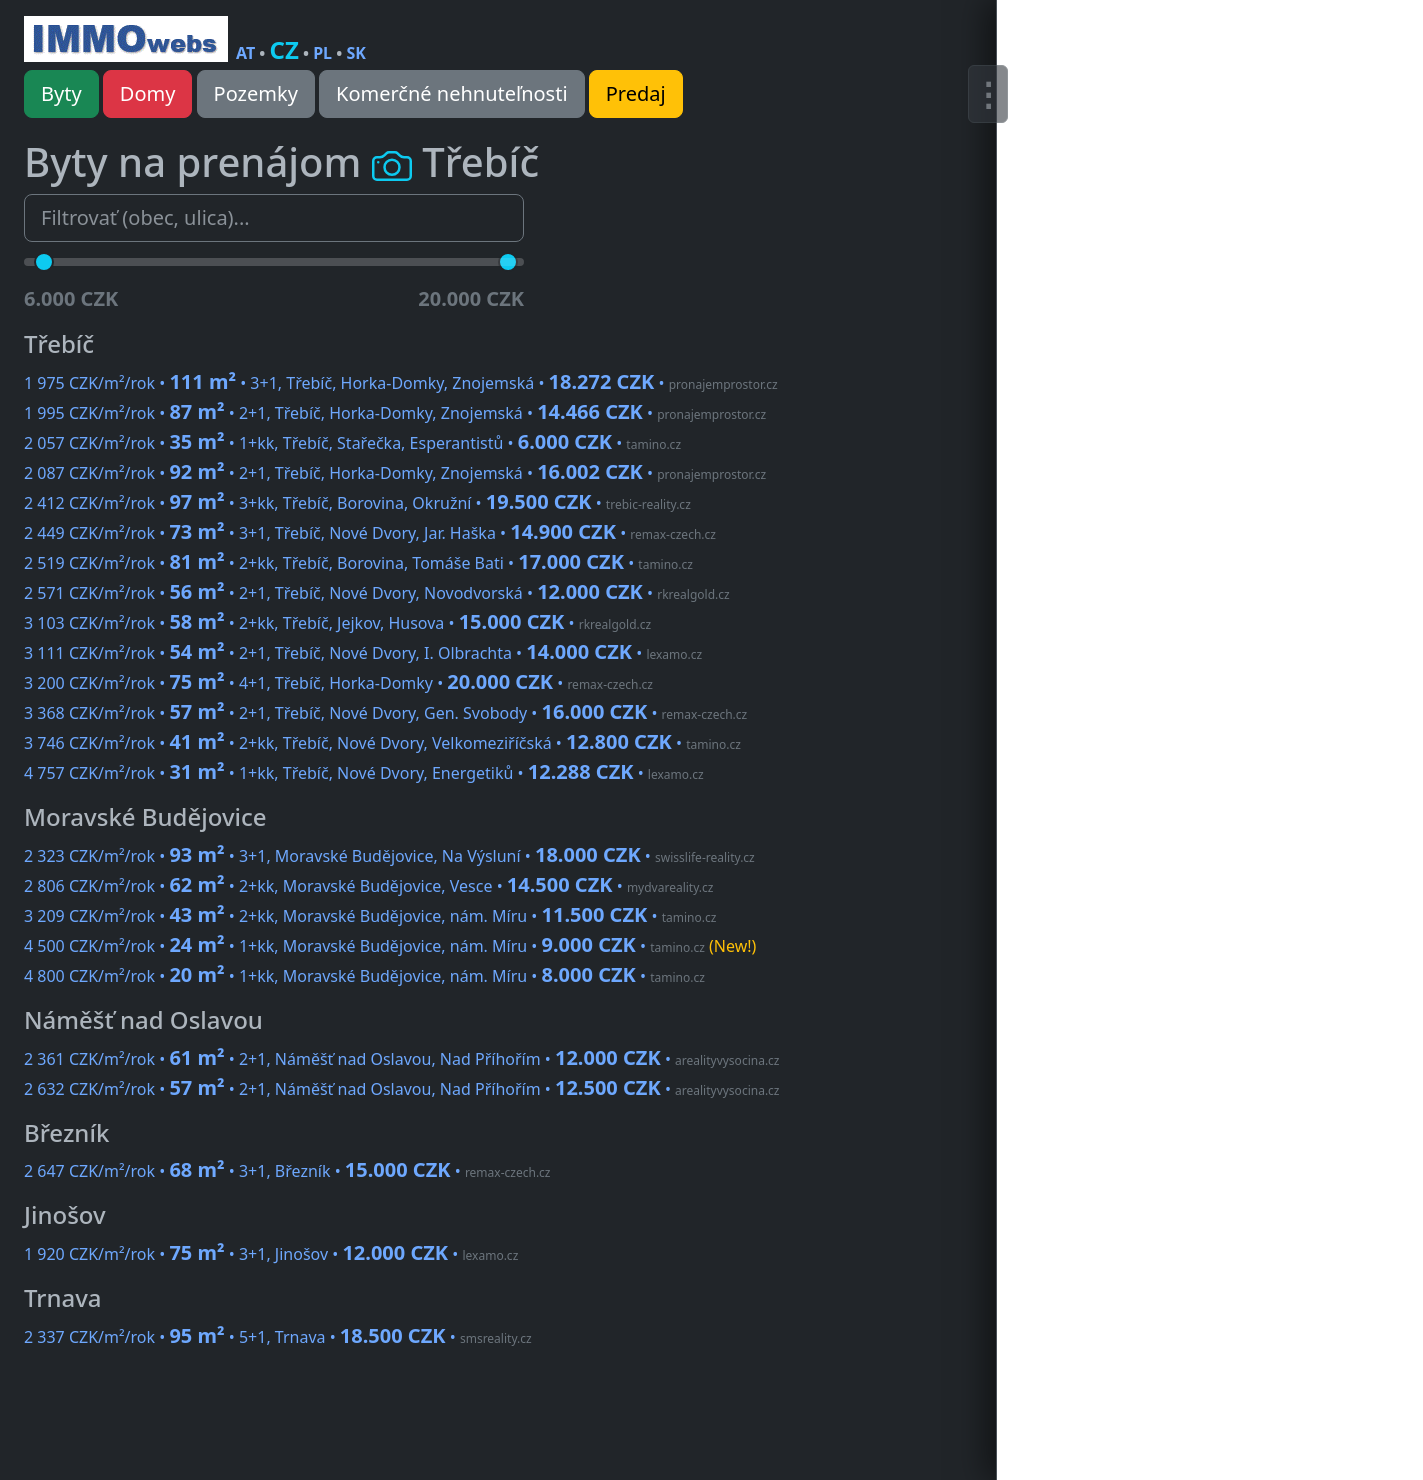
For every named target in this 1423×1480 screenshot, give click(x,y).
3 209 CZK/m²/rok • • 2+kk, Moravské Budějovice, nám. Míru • (370, 916)
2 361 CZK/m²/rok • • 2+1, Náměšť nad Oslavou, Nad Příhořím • (402, 1059)
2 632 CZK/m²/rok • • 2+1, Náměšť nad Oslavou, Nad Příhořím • (402, 1089)
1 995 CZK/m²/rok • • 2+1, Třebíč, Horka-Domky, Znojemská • (395, 413)
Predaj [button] (636, 93)
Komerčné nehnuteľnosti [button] (452, 93)
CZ (284, 49)
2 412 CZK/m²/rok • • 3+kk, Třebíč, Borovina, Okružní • (357, 503)
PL (322, 53)
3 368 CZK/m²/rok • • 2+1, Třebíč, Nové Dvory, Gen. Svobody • (385, 713)
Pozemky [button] (256, 93)
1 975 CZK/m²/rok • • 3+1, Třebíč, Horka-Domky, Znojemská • (401, 383)
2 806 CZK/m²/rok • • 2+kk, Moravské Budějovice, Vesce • (368, 886)
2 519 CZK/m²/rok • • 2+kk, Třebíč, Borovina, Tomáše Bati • (358, 563)
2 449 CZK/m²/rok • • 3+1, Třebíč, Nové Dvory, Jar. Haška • (370, 533)
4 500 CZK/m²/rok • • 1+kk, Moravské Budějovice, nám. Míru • (390, 946)
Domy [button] (148, 93)
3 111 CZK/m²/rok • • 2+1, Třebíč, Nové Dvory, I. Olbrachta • (363, 653)
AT (245, 53)
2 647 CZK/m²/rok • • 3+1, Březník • (287, 1171)
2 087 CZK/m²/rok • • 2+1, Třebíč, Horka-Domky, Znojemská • (395, 473)
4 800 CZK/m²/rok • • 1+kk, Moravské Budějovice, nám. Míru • (364, 976)
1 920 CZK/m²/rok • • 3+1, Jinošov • (271, 1254)
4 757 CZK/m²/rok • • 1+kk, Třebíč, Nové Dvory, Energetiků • (364, 773)
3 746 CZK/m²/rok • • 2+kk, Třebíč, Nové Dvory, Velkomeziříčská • (382, 743)
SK (355, 53)
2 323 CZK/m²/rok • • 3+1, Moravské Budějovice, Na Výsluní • (389, 856)
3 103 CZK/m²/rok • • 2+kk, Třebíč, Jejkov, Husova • (337, 623)
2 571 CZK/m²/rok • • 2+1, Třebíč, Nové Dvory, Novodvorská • (377, 593)
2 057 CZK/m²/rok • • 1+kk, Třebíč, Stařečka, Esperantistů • (352, 443)
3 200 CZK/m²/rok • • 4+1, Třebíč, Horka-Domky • (338, 683)
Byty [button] (61, 93)
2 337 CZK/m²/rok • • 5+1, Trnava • (278, 1337)
